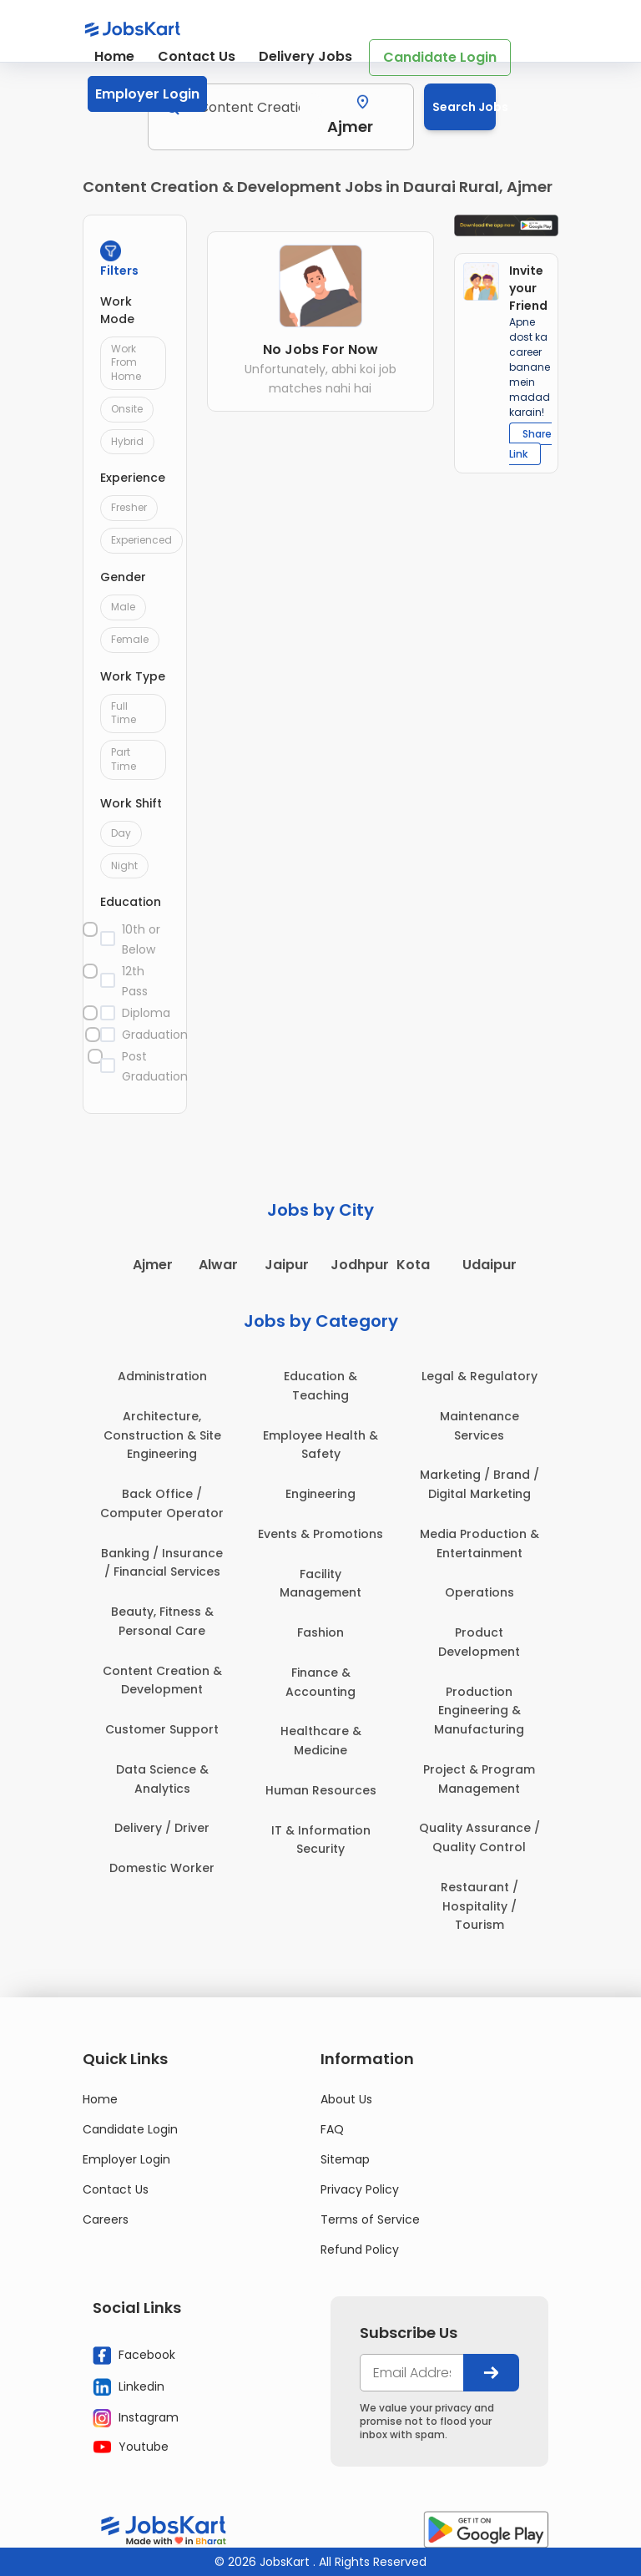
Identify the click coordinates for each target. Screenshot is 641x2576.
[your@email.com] (412, 2372)
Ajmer (153, 1264)
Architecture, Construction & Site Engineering (162, 1435)
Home (114, 56)
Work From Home (126, 363)
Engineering (320, 1493)
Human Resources (320, 1790)
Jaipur (287, 1264)
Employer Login (147, 94)
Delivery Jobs (305, 56)
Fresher (129, 507)
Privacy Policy (359, 2189)
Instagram (136, 2418)
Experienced (141, 540)
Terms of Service (370, 2219)
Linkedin (128, 2386)
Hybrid (127, 441)
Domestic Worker (162, 1868)
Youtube (131, 2446)
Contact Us (196, 56)
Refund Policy (359, 2249)
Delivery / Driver (161, 1827)
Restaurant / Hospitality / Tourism (479, 1906)
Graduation (145, 1034)
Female (130, 639)
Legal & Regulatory (479, 1376)
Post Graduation (145, 1066)
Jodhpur (360, 1264)
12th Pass (135, 981)
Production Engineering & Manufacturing (479, 1710)
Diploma (145, 1013)
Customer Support (162, 1729)
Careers (106, 2219)
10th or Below (141, 939)
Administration (162, 1376)
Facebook (134, 2355)
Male (123, 607)
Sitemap (345, 2159)
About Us (346, 2099)
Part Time (123, 759)
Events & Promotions (320, 1534)
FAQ (332, 2129)
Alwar (218, 1264)
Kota (413, 1264)
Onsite (127, 409)
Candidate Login (440, 57)
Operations (479, 1592)
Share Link (530, 444)
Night (124, 865)
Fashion (320, 1632)
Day (121, 833)
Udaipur (489, 1264)
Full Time (123, 713)
